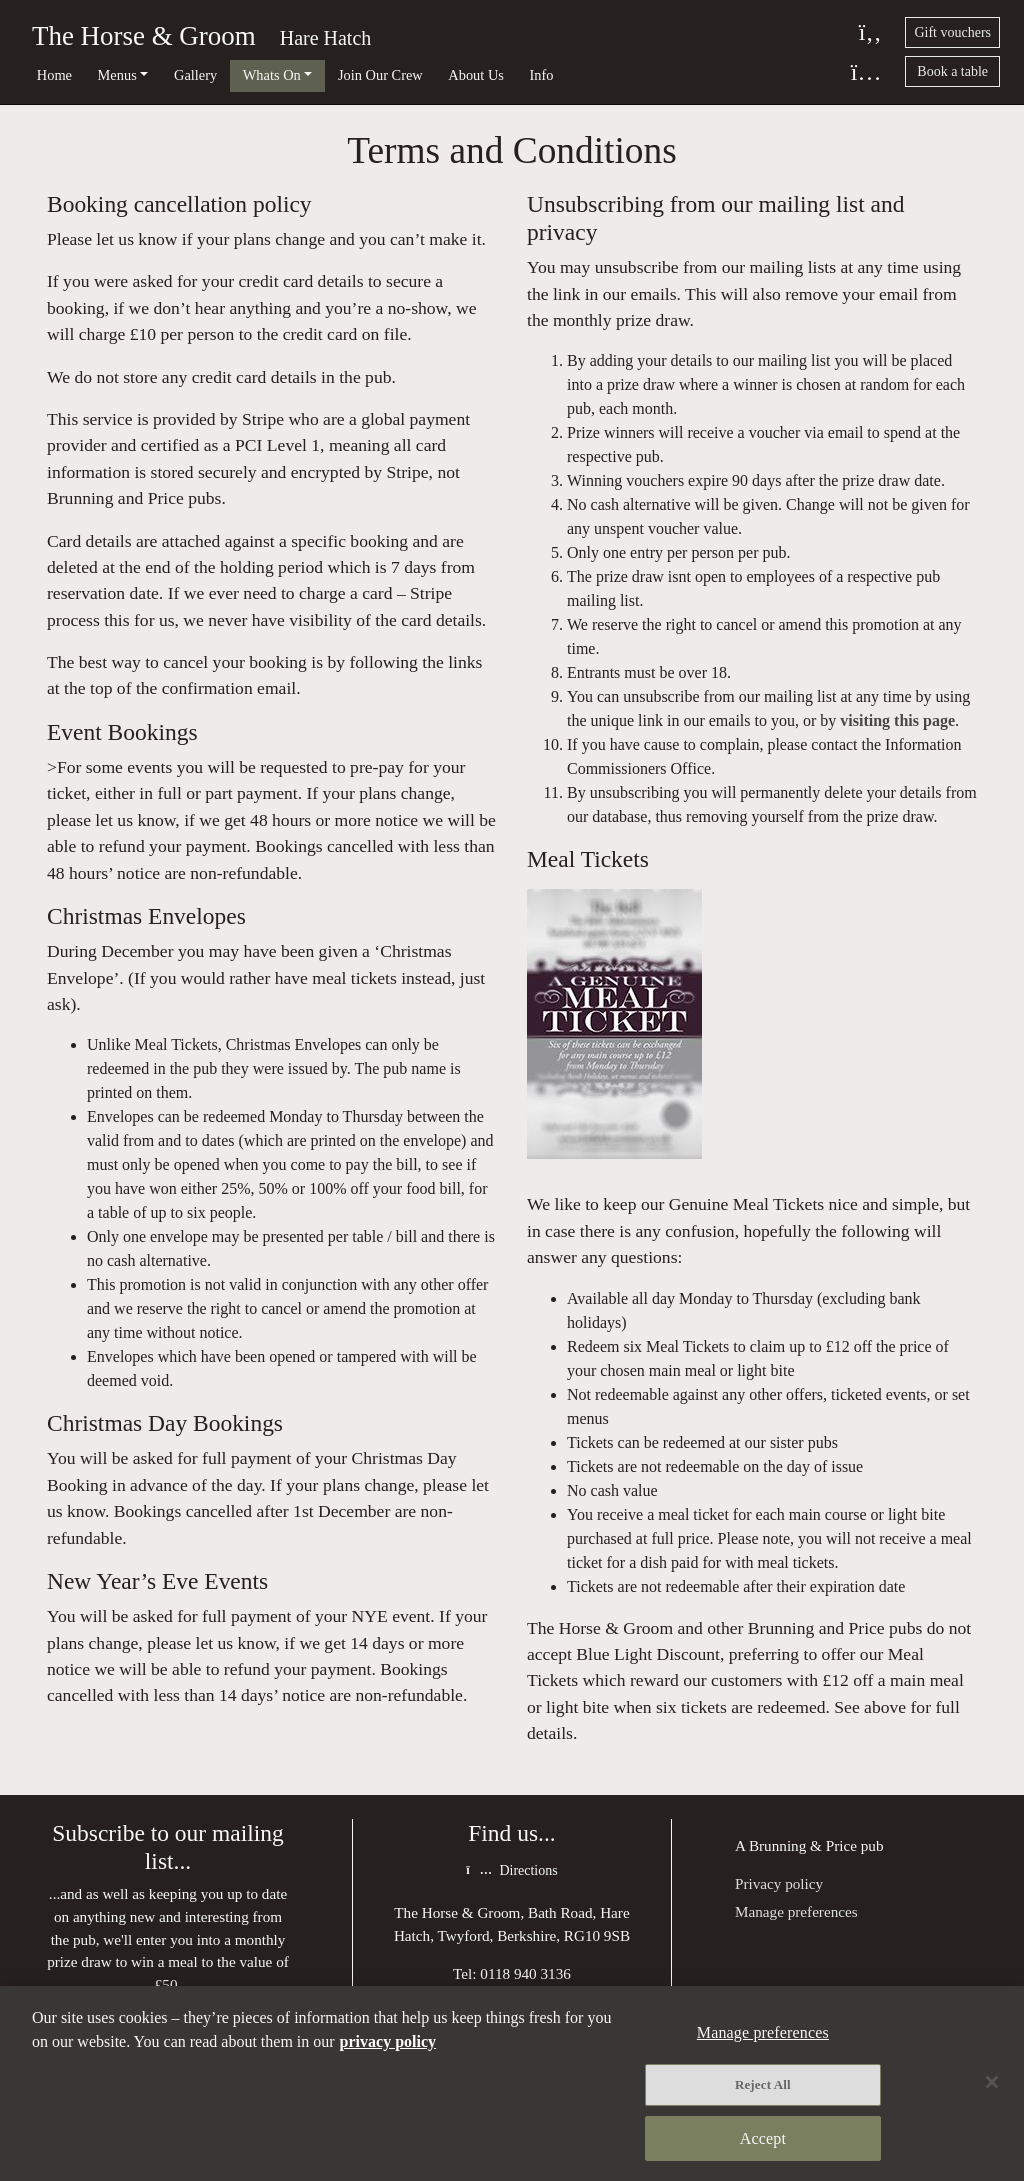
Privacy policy (779, 1883)
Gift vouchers (952, 32)
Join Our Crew (380, 75)
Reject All (763, 2084)
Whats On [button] (272, 75)
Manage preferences (796, 1911)
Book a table (952, 71)
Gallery (195, 75)
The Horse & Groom (144, 36)
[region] (512, 2083)
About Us (476, 75)
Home (54, 75)
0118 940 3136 (525, 1973)
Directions (511, 1870)
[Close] (992, 2082)
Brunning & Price (803, 1845)
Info (542, 75)
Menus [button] (117, 75)
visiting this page (897, 720)
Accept (763, 2138)
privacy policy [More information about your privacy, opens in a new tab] (388, 2041)
